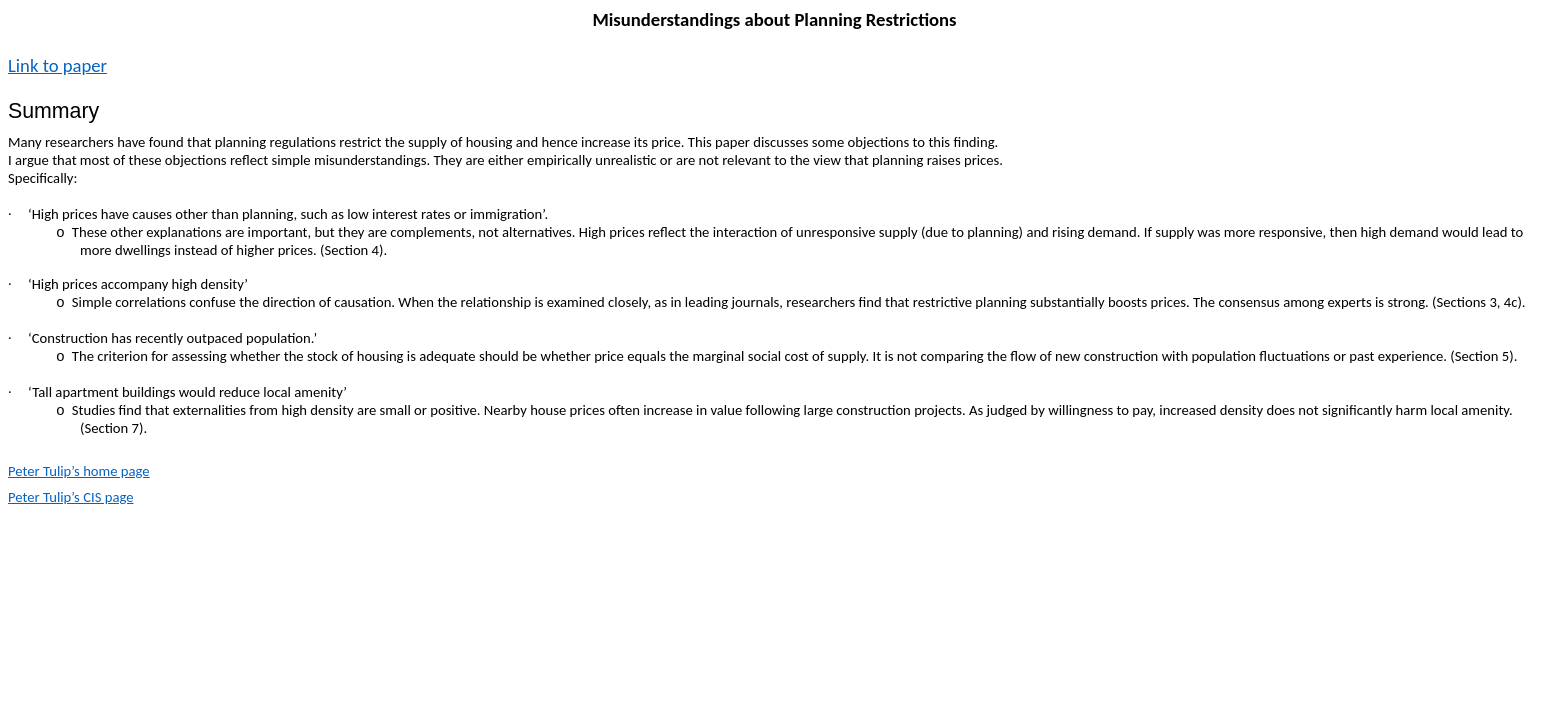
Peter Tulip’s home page (79, 471)
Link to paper (57, 65)
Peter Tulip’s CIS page (70, 497)
